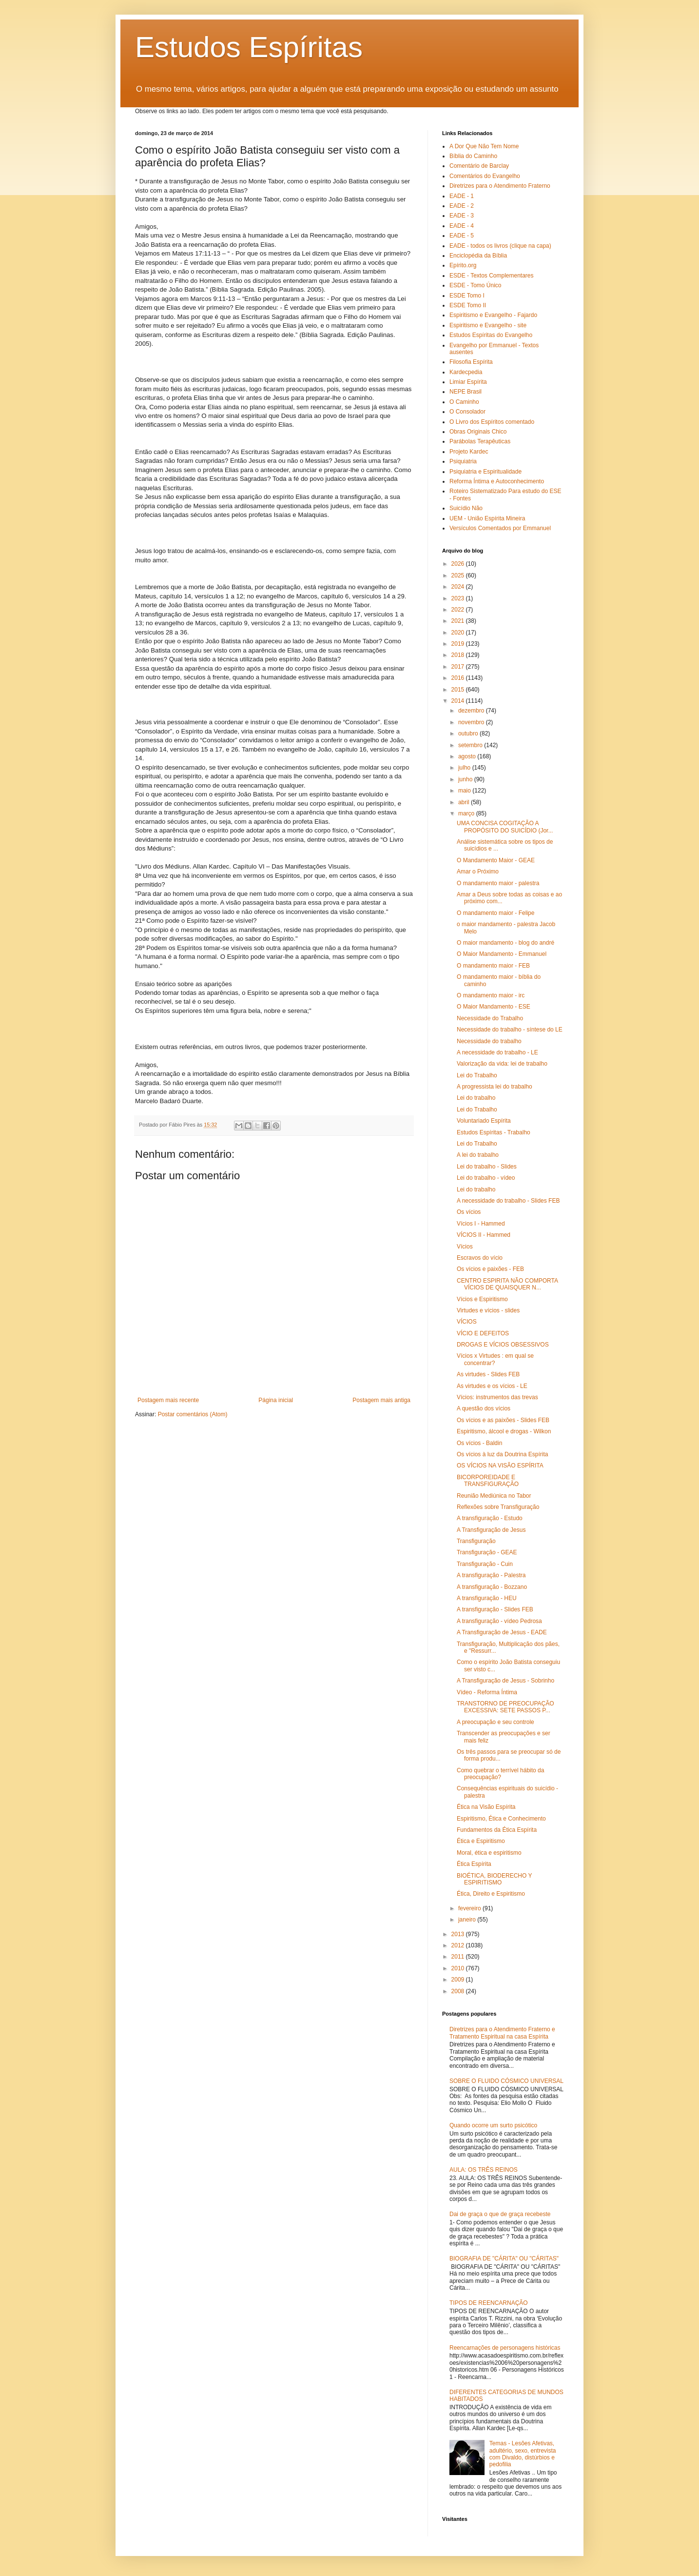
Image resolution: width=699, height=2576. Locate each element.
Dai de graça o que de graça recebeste (499, 2214)
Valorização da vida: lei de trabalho (502, 1063)
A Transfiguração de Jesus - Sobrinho (505, 1680)
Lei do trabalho (476, 1097)
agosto (467, 756)
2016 (458, 677)
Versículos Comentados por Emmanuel (500, 528)
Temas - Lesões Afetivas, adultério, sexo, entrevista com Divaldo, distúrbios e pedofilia (522, 2454)
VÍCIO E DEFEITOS (483, 1333)
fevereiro (470, 1908)
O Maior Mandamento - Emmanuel (501, 954)
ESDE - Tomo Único (475, 285)
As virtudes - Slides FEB (488, 1374)
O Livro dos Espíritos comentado (491, 421)
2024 (458, 586)
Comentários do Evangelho (484, 176)
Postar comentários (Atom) (193, 1414)
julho (465, 767)
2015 (458, 689)
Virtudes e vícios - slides (488, 1310)
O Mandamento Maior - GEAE (496, 860)
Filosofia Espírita (471, 361)
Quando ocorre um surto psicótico (493, 2125)
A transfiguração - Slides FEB (495, 1609)
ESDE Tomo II (467, 305)
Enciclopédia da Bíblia (478, 255)
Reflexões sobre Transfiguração (498, 1507)
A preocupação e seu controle (495, 1722)
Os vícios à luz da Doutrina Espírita (502, 1454)
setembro (471, 745)
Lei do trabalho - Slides (487, 1166)
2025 (458, 575)
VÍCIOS (467, 1321)
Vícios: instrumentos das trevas (497, 1397)
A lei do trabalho (478, 1154)
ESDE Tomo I (467, 295)
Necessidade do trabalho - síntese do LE (510, 1029)
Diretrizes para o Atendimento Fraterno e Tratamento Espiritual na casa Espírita (502, 2033)
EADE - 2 (461, 205)
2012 (458, 1945)
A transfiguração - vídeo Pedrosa (499, 1621)
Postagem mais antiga (381, 1400)
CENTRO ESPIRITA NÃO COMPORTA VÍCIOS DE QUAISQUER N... (507, 1284)
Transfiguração (476, 1541)
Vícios (465, 1246)
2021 (458, 620)
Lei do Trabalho (477, 1075)
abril (464, 802)
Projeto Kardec (468, 451)
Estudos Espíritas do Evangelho (490, 335)
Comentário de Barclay (479, 165)
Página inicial (275, 1400)
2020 (458, 632)
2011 (458, 1956)
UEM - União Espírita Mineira (487, 518)
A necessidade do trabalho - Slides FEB (508, 1200)
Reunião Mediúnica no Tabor (494, 1495)
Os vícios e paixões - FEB (490, 1269)
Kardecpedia (465, 372)
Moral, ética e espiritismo (489, 1852)
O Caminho (464, 401)
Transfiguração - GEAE (487, 1552)
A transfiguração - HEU (487, 1598)
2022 (458, 609)
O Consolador (467, 411)
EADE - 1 (461, 196)
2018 (458, 655)
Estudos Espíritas (249, 47)
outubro (469, 733)
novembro (472, 722)
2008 (458, 1991)
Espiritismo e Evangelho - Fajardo (493, 315)
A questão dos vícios (483, 1408)
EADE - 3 (461, 215)
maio (465, 790)
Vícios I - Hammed (481, 1223)
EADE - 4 (461, 225)
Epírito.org (462, 265)
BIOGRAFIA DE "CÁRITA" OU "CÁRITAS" (504, 2258)
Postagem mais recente (168, 1400)
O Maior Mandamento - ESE (493, 1006)
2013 (458, 1934)
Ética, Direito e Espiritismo (491, 1893)
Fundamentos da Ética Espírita (497, 1829)
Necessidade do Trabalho (490, 1018)
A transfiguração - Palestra (491, 1575)
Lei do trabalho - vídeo (486, 1177)
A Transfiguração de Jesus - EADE (502, 1632)
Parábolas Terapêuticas (479, 441)
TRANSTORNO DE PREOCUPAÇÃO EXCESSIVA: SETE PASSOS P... (505, 1707)
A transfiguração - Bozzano (492, 1587)
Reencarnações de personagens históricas (504, 2347)
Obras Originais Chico (477, 431)
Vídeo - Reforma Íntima (487, 1692)
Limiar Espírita (468, 381)
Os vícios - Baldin (479, 1443)
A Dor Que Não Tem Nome (484, 146)
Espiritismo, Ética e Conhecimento (501, 1818)
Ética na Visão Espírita (486, 1806)
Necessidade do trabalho (489, 1041)
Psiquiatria (463, 461)
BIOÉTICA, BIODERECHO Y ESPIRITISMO (494, 1879)
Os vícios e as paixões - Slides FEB (503, 1420)
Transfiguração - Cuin (485, 1564)
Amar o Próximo (478, 871)
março (467, 813)
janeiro (467, 1919)
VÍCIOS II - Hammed (483, 1234)
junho (466, 779)
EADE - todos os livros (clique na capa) (500, 245)
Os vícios (469, 1212)
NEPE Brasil (465, 391)
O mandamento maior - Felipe (495, 913)
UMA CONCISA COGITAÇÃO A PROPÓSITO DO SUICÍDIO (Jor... (505, 826)
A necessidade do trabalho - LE (497, 1052)
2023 (458, 598)
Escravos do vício (480, 1257)
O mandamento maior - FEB (493, 965)
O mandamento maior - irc (490, 995)
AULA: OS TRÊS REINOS (483, 2169)
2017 (458, 666)
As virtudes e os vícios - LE (492, 1386)
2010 (458, 1968)
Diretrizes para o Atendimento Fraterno (499, 185)
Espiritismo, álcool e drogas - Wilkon (504, 1431)
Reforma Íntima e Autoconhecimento (496, 481)
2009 (458, 1979)
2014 (458, 700)
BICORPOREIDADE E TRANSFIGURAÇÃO (488, 1480)
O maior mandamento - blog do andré (505, 942)
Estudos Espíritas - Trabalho (493, 1132)
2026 (458, 563)
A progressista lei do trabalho (494, 1086)
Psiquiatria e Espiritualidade (485, 471)
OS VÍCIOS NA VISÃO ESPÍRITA (500, 1465)
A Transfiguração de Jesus (491, 1529)
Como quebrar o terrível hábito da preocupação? (500, 1774)
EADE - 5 (461, 235)
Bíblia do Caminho (473, 156)
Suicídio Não (466, 508)
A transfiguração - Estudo (490, 1518)
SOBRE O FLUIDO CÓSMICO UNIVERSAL (506, 2081)
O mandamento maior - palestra (498, 883)
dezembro (472, 710)
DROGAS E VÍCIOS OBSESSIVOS (503, 1344)
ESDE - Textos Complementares (491, 275)
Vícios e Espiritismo (482, 1299)
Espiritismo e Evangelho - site (487, 325)
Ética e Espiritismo (481, 1841)
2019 (458, 643)
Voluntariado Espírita (484, 1120)
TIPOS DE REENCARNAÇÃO (488, 2302)
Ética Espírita (474, 1864)
